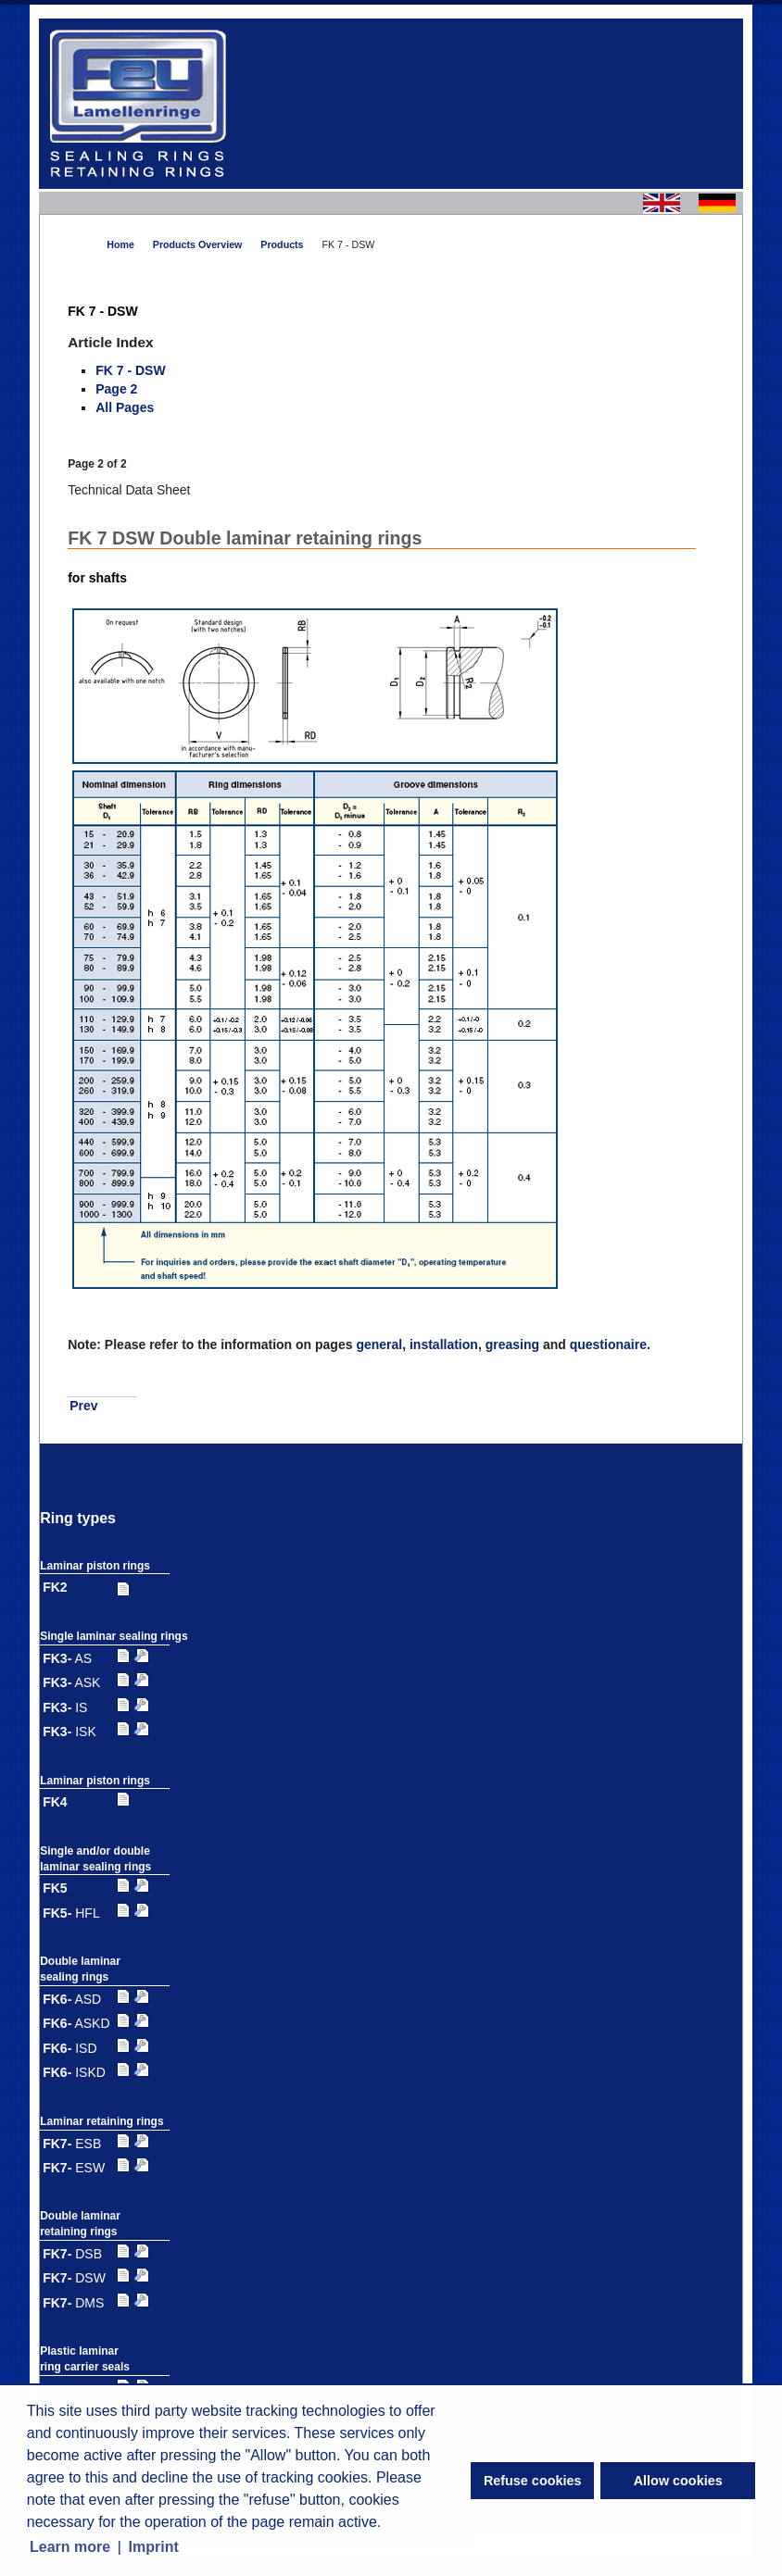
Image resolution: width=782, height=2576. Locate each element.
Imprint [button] (154, 2547)
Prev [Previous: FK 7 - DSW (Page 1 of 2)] (83, 1405)
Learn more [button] (70, 2547)
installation (444, 1344)
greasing (512, 1344)
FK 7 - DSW (130, 370)
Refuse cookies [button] (533, 2480)
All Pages (124, 407)
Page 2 (116, 388)
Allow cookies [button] (678, 2480)
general (379, 1344)
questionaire (608, 1344)
